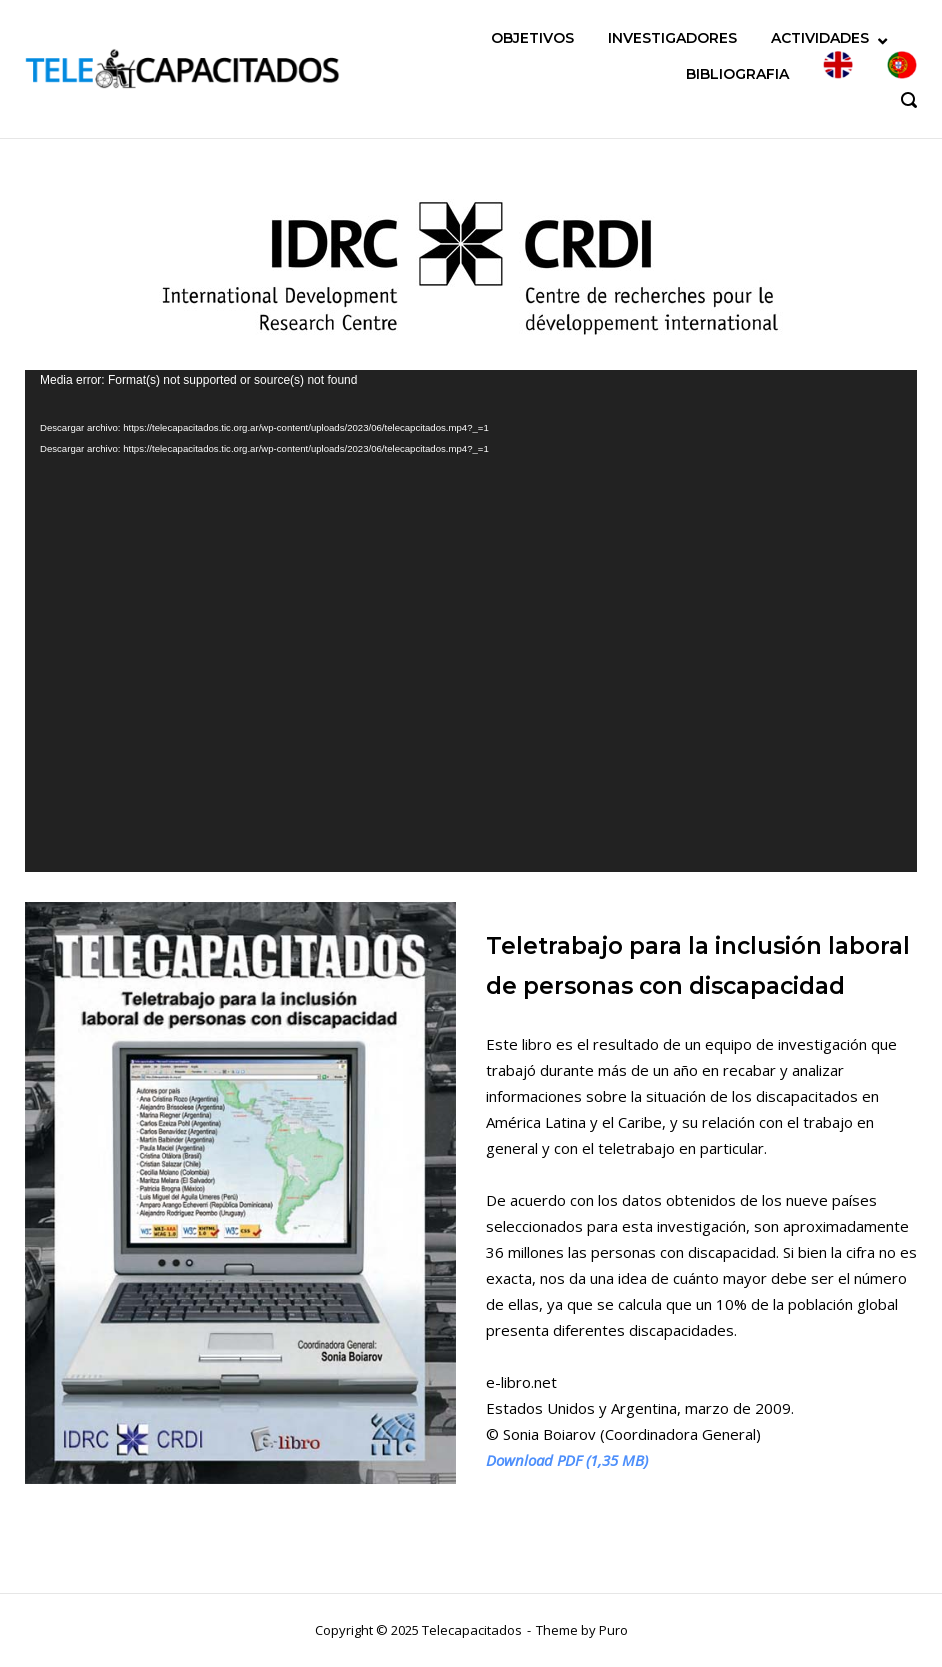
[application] (471, 621)
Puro (613, 1630)
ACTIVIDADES (820, 38)
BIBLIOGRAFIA (737, 74)
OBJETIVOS (532, 38)
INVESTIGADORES (672, 38)
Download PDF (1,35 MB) (567, 1460)
